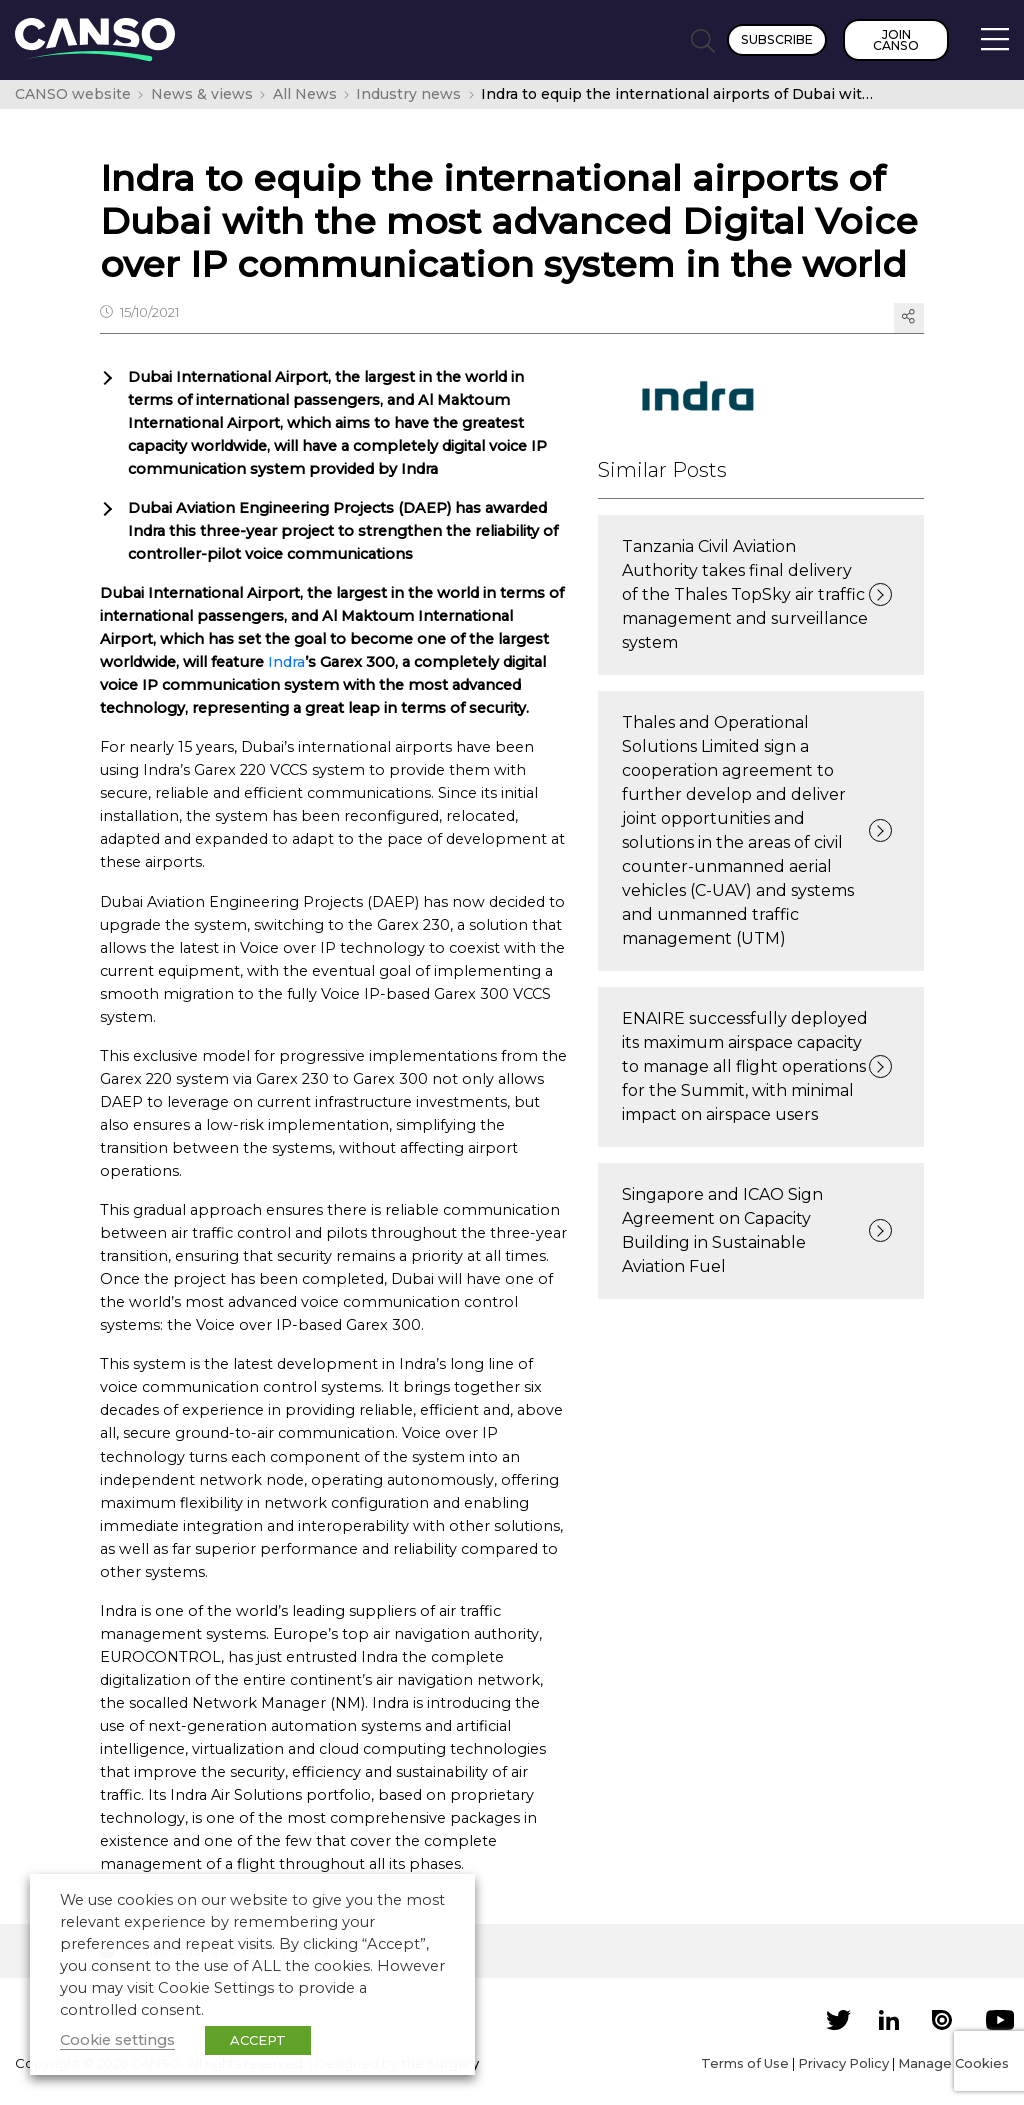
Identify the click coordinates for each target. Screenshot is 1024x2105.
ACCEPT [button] (258, 2040)
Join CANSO (896, 40)
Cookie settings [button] (117, 2040)
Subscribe (777, 39)
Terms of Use (745, 2063)
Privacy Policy (843, 2063)
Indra (286, 662)
